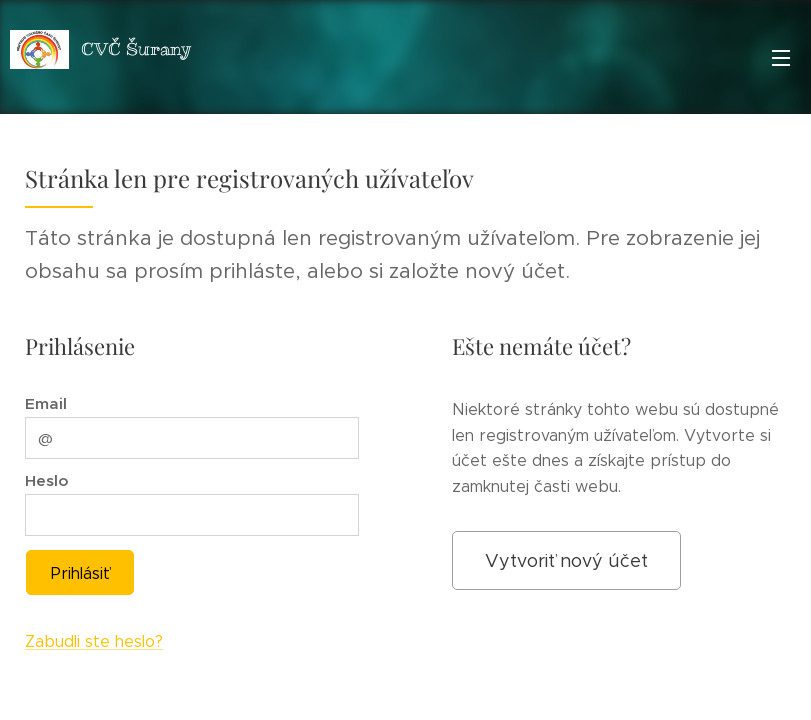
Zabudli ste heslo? (94, 642)
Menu (781, 58)
